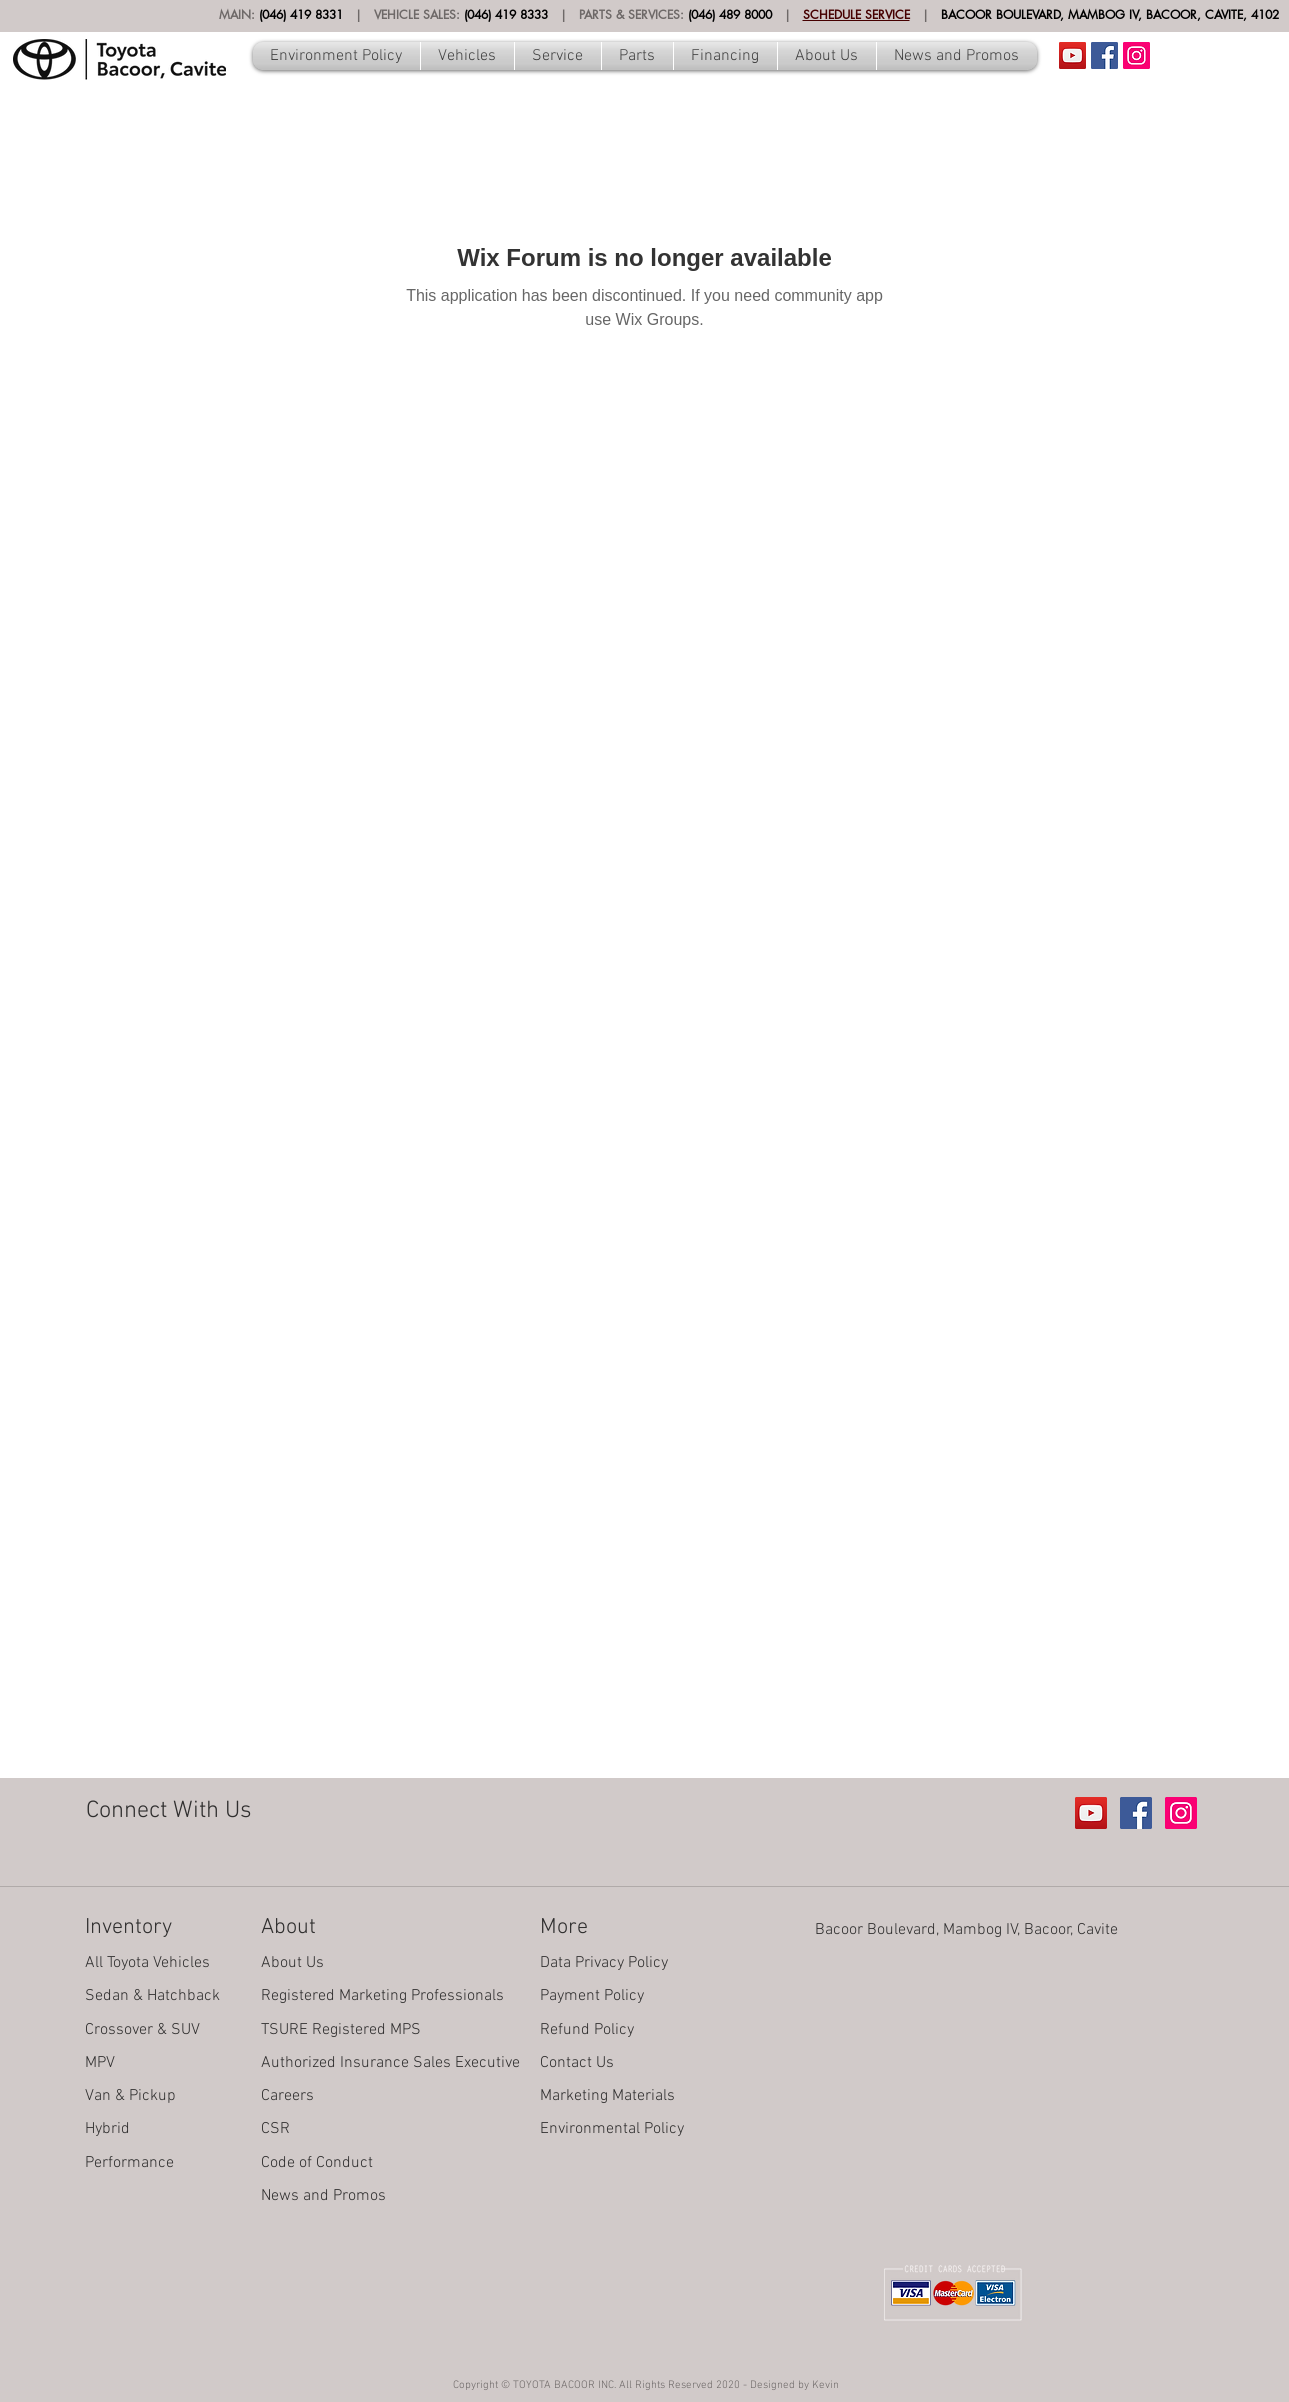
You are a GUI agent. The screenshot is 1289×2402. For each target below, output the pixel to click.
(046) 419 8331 (301, 14)
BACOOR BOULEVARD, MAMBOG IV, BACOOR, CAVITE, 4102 (1110, 14)
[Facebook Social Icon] (1104, 55)
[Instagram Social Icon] (1136, 55)
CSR (275, 2129)
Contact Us (577, 2063)
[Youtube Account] (1072, 55)
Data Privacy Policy (604, 1963)
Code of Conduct (317, 2163)
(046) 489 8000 (730, 14)
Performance (129, 2163)
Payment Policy (592, 1996)
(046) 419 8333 (506, 14)
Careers (287, 2096)
